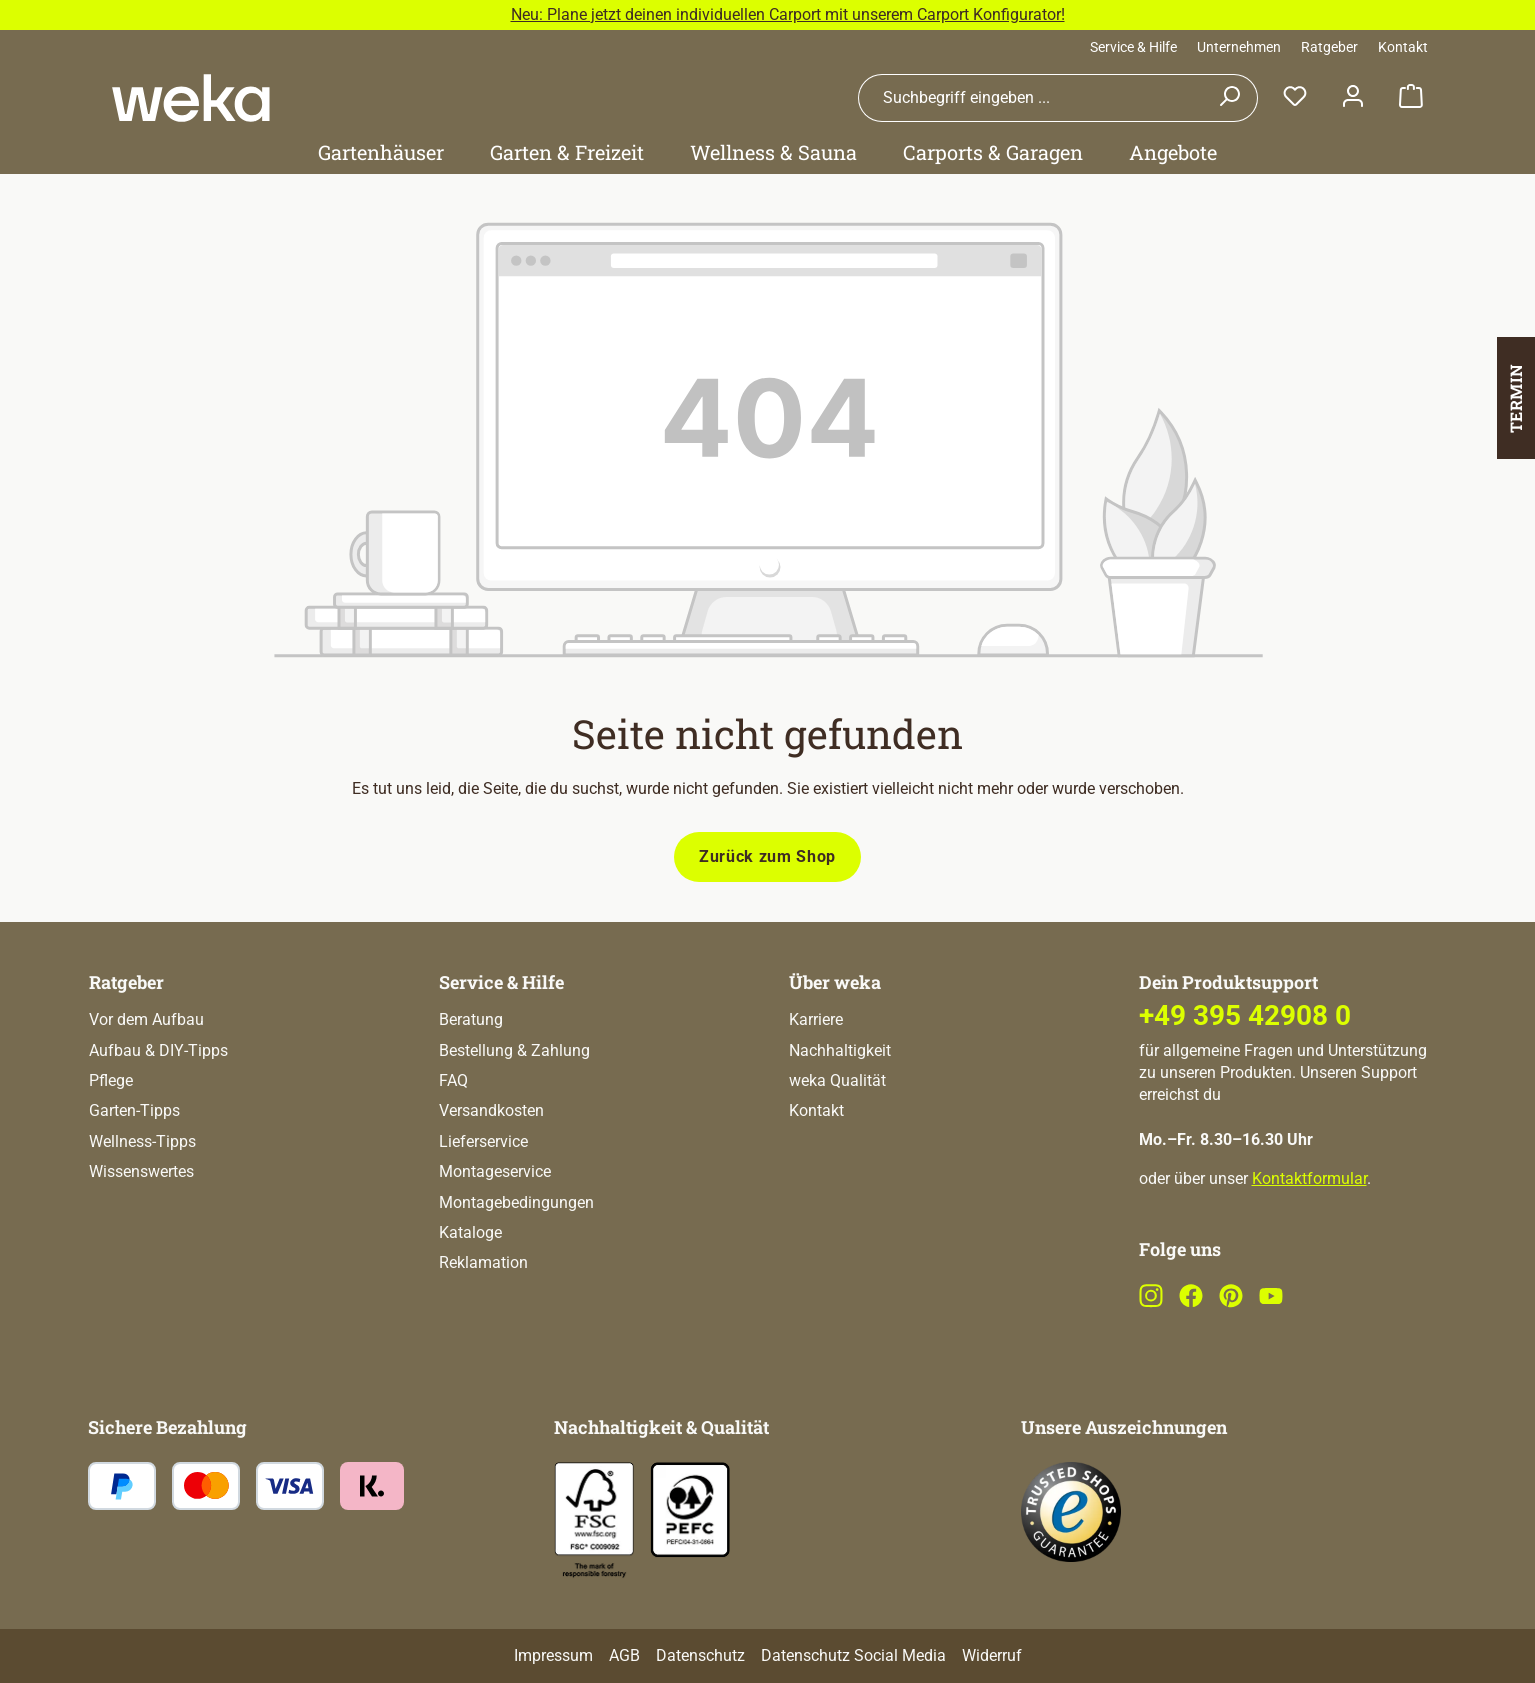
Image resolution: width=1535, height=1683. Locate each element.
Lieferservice (483, 1141)
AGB (624, 1655)
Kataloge (470, 1232)
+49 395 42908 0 (1245, 1015)
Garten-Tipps (134, 1110)
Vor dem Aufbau (146, 1019)
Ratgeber (1329, 47)
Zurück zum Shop (767, 856)
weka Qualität (837, 1080)
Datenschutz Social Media (853, 1655)
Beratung (471, 1019)
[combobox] (1030, 98)
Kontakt (1403, 47)
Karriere (816, 1019)
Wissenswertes (141, 1171)
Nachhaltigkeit (840, 1050)
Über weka (835, 982)
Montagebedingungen (516, 1202)
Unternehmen (1239, 47)
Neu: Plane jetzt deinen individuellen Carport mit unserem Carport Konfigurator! (788, 14)
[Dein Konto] (1353, 97)
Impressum (553, 1655)
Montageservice (495, 1171)
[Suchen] (1229, 98)
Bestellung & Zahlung (514, 1050)
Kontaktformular (1309, 1178)
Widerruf (992, 1655)
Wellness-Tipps (142, 1141)
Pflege (111, 1080)
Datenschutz (700, 1655)
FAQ (453, 1080)
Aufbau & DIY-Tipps (158, 1050)
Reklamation (483, 1262)
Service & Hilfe (1133, 47)
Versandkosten (491, 1110)
